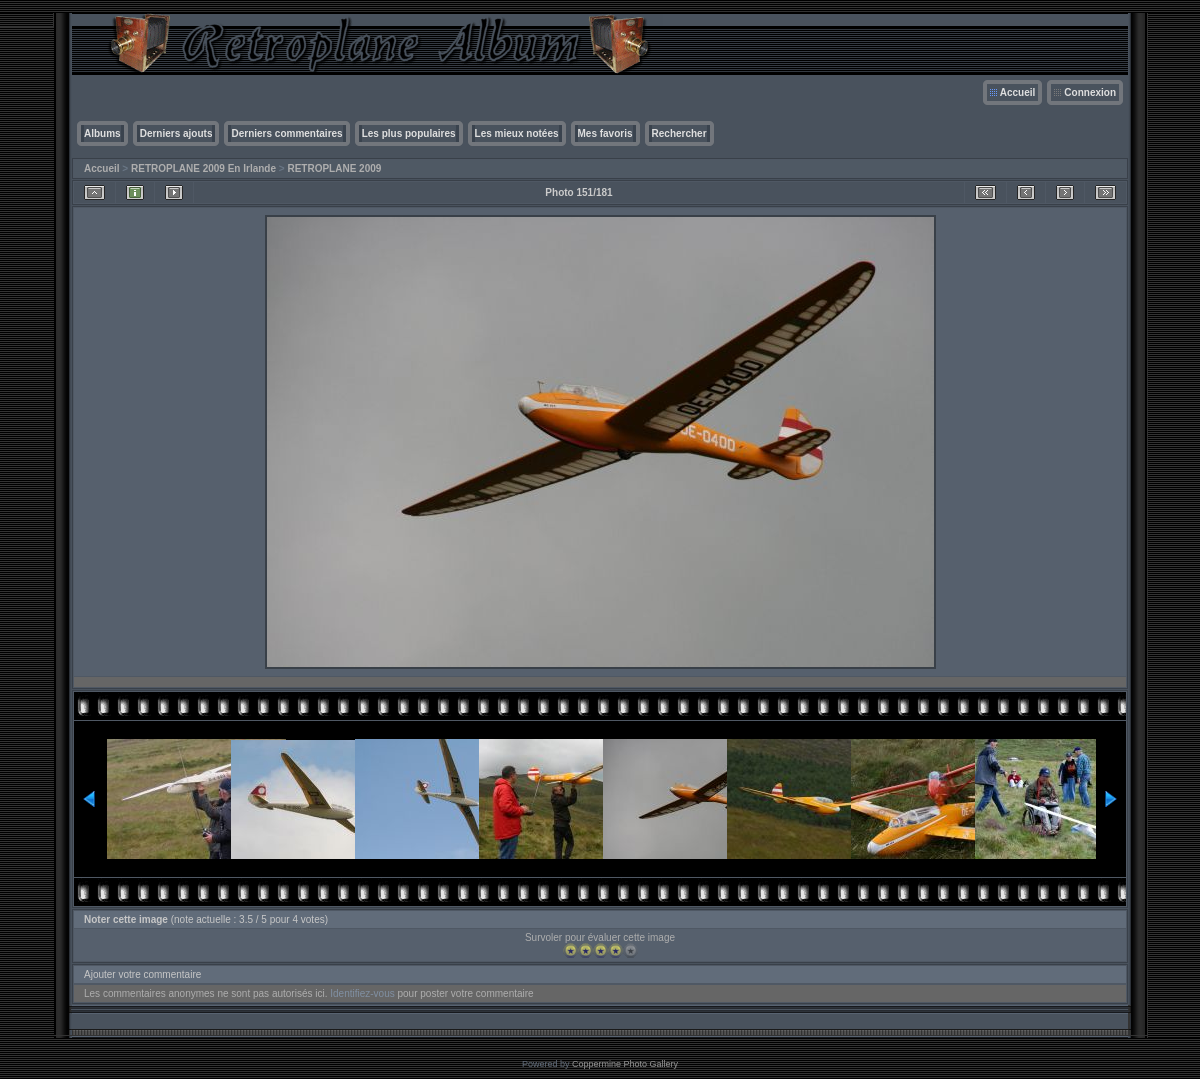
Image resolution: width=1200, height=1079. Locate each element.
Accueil (1018, 92)
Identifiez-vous (362, 993)
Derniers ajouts (176, 133)
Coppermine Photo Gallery (625, 1064)
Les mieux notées (517, 133)
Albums (102, 133)
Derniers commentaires (286, 133)
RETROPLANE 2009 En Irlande (203, 168)
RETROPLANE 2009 (334, 168)
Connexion (1090, 92)
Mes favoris (605, 133)
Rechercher (679, 133)
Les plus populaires (409, 133)
